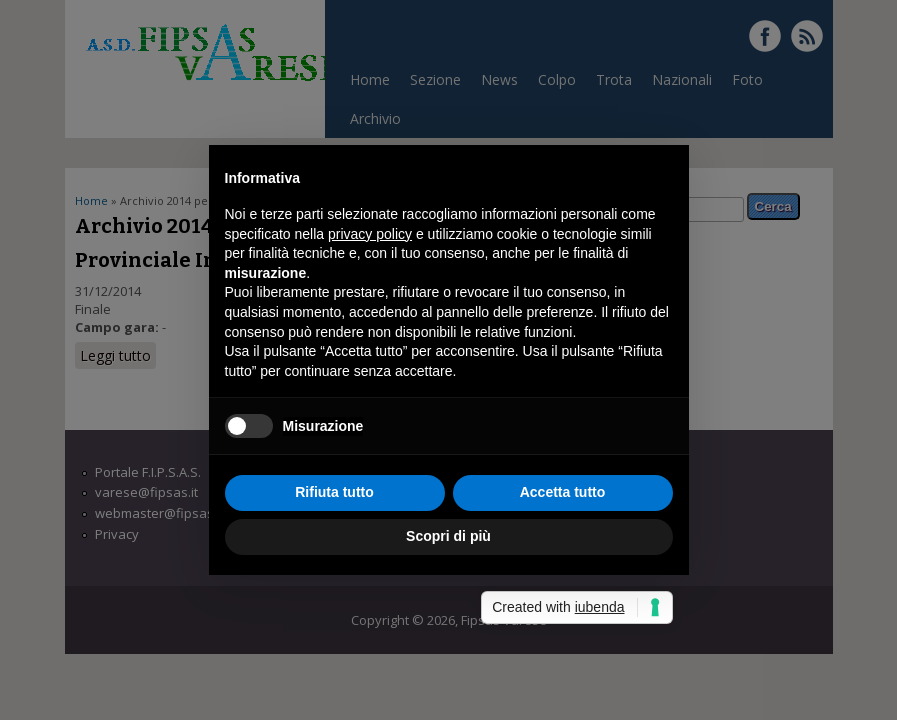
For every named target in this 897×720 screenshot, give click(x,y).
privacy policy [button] (370, 234)
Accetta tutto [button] (563, 492)
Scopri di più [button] (448, 536)
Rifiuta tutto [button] (334, 492)
